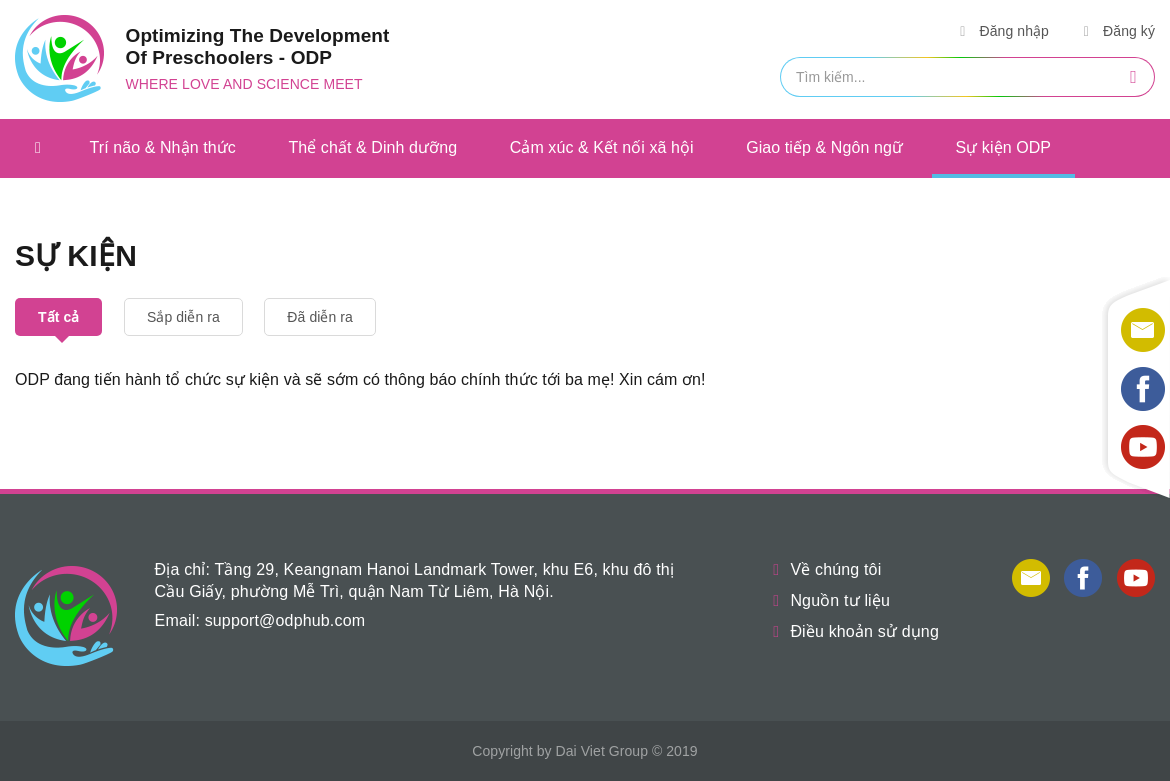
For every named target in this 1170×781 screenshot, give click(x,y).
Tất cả (58, 317)
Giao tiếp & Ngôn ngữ (824, 147)
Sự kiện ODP (1004, 147)
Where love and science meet (244, 84)
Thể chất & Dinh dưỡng (372, 147)
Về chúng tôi (823, 569)
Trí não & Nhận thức (163, 147)
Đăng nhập (1001, 31)
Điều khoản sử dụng (852, 631)
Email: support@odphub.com (260, 620)
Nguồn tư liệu (827, 600)
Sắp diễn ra (183, 317)
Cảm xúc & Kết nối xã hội (602, 147)
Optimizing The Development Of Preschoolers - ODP (258, 46)
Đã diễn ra (320, 317)
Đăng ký (1116, 31)
